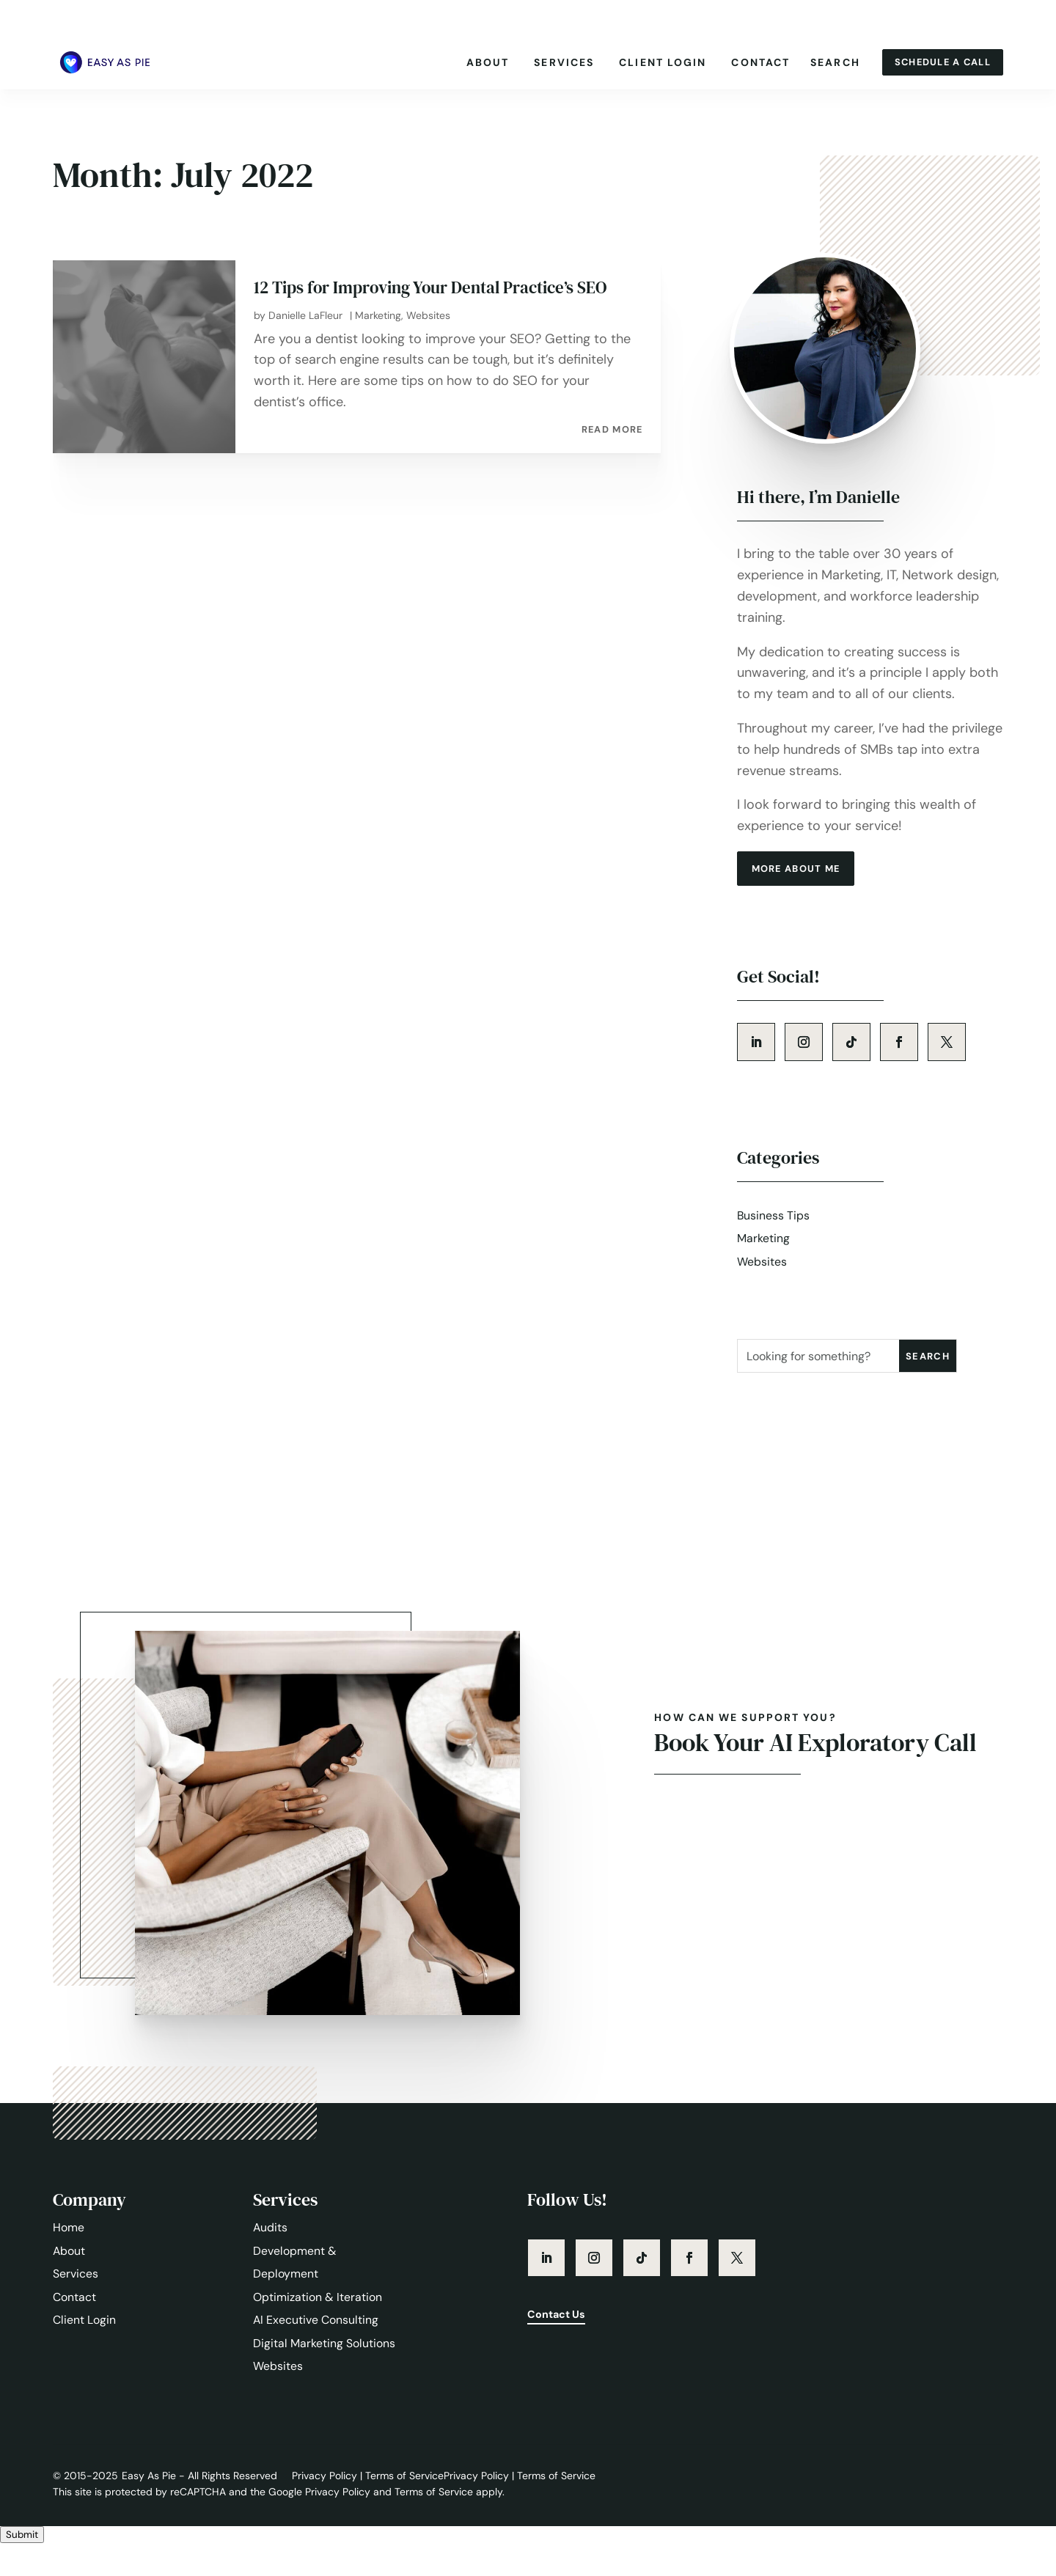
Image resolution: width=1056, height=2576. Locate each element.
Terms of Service (404, 2507)
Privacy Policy (326, 2507)
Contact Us (560, 2346)
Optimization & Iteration (317, 2327)
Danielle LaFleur (305, 337)
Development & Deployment (295, 2291)
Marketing (378, 337)
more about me (802, 892)
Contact (751, 62)
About (477, 62)
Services (554, 62)
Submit (22, 2567)
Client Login (652, 62)
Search (825, 62)
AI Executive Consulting (316, 2350)
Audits (270, 2256)
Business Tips (773, 1243)
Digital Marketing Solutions (324, 2374)
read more (611, 451)
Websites (428, 337)
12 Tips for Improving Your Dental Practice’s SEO (438, 309)
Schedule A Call (937, 61)
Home (68, 2256)
